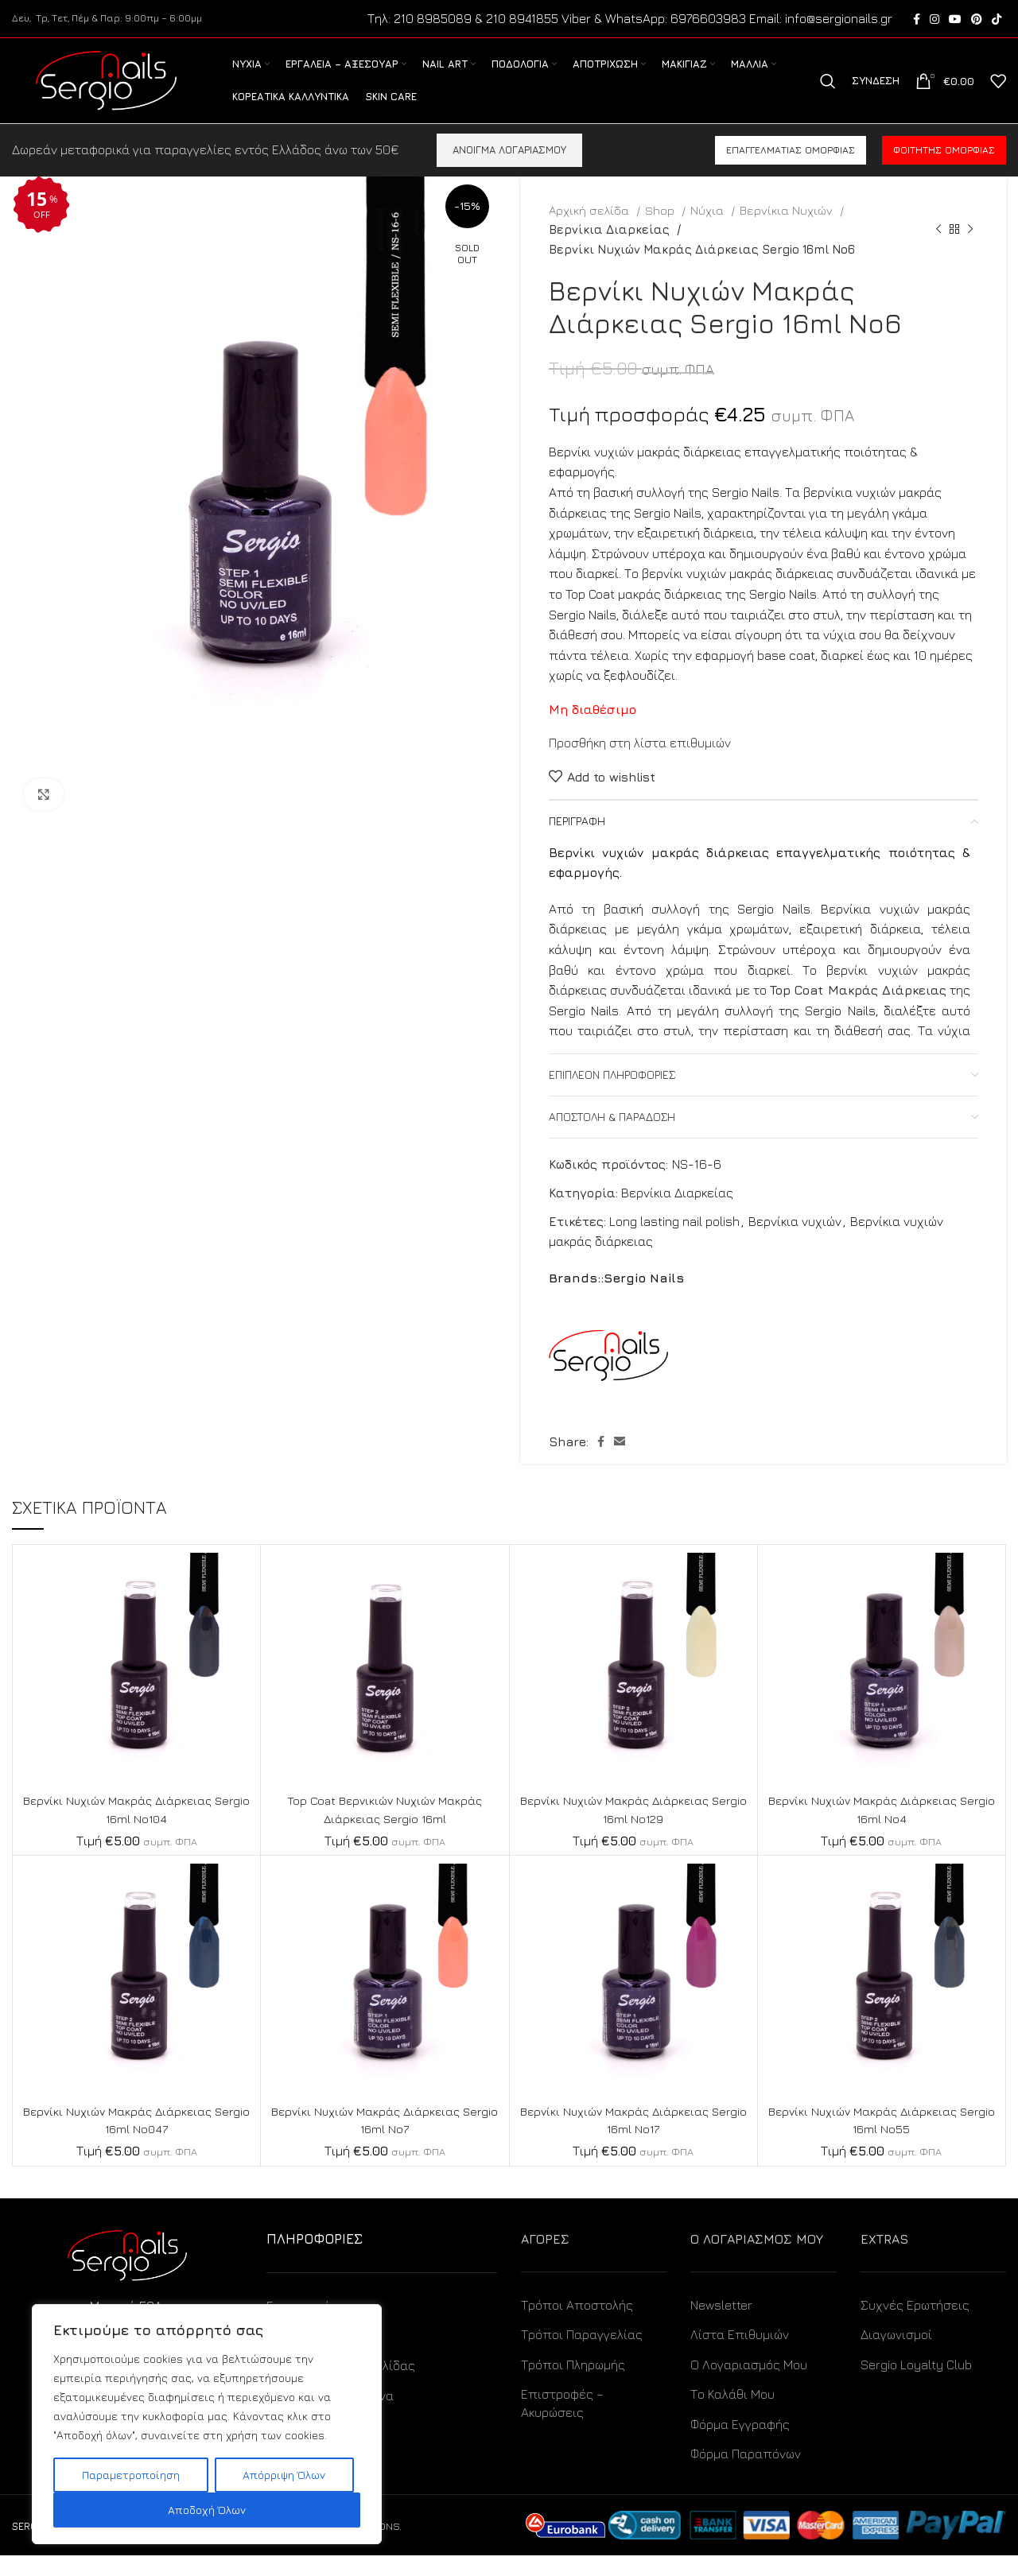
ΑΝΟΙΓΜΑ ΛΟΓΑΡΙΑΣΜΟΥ (509, 170)
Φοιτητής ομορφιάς (944, 171)
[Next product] (970, 250)
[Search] (828, 92)
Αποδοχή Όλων (207, 2509)
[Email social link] (619, 1462)
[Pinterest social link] (976, 20)
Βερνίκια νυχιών (794, 1242)
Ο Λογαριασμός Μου (748, 2385)
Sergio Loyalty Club (916, 2385)
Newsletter (721, 2325)
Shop (661, 230)
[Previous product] (938, 250)
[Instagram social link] (934, 20)
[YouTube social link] (955, 20)
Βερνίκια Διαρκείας (606, 249)
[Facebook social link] (916, 20)
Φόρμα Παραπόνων (745, 2474)
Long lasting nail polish (674, 1242)
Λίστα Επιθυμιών (739, 2355)
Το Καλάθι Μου (732, 2414)
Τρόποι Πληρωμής (573, 2385)
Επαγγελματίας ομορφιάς (790, 171)
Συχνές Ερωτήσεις (915, 2325)
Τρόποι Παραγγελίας (582, 2355)
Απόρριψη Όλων (284, 2474)
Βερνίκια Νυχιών (788, 230)
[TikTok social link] (996, 20)
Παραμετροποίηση (131, 2474)
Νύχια (708, 230)
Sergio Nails (644, 1298)
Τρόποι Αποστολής (577, 2325)
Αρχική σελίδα (590, 230)
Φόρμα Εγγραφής (740, 2445)
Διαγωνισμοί (896, 2355)
